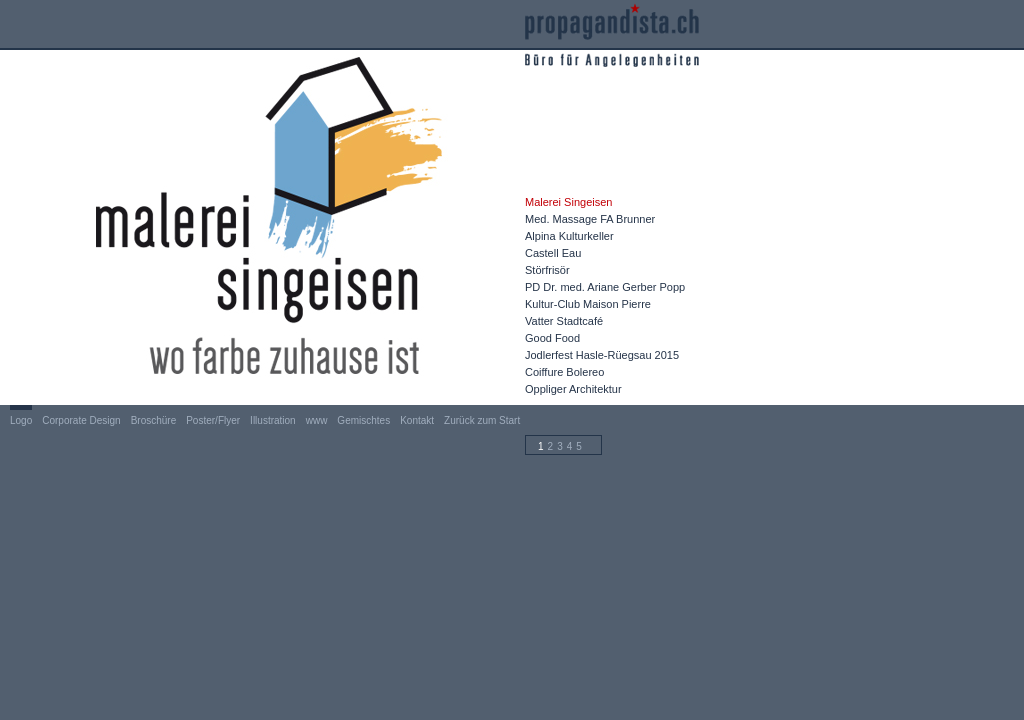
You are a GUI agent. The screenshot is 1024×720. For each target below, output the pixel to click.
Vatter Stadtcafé (564, 321)
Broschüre (154, 420)
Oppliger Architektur (573, 389)
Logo (21, 420)
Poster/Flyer (213, 420)
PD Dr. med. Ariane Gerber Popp (605, 287)
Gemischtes (363, 420)
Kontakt (417, 420)
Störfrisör (547, 270)
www (317, 420)
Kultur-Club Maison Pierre (588, 304)
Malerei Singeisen (568, 202)
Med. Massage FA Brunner (590, 219)
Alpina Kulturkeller (569, 236)
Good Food (552, 338)
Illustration (273, 420)
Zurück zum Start (482, 420)
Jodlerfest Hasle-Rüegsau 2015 (602, 355)
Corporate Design (81, 420)
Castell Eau (553, 253)
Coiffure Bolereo (564, 372)
